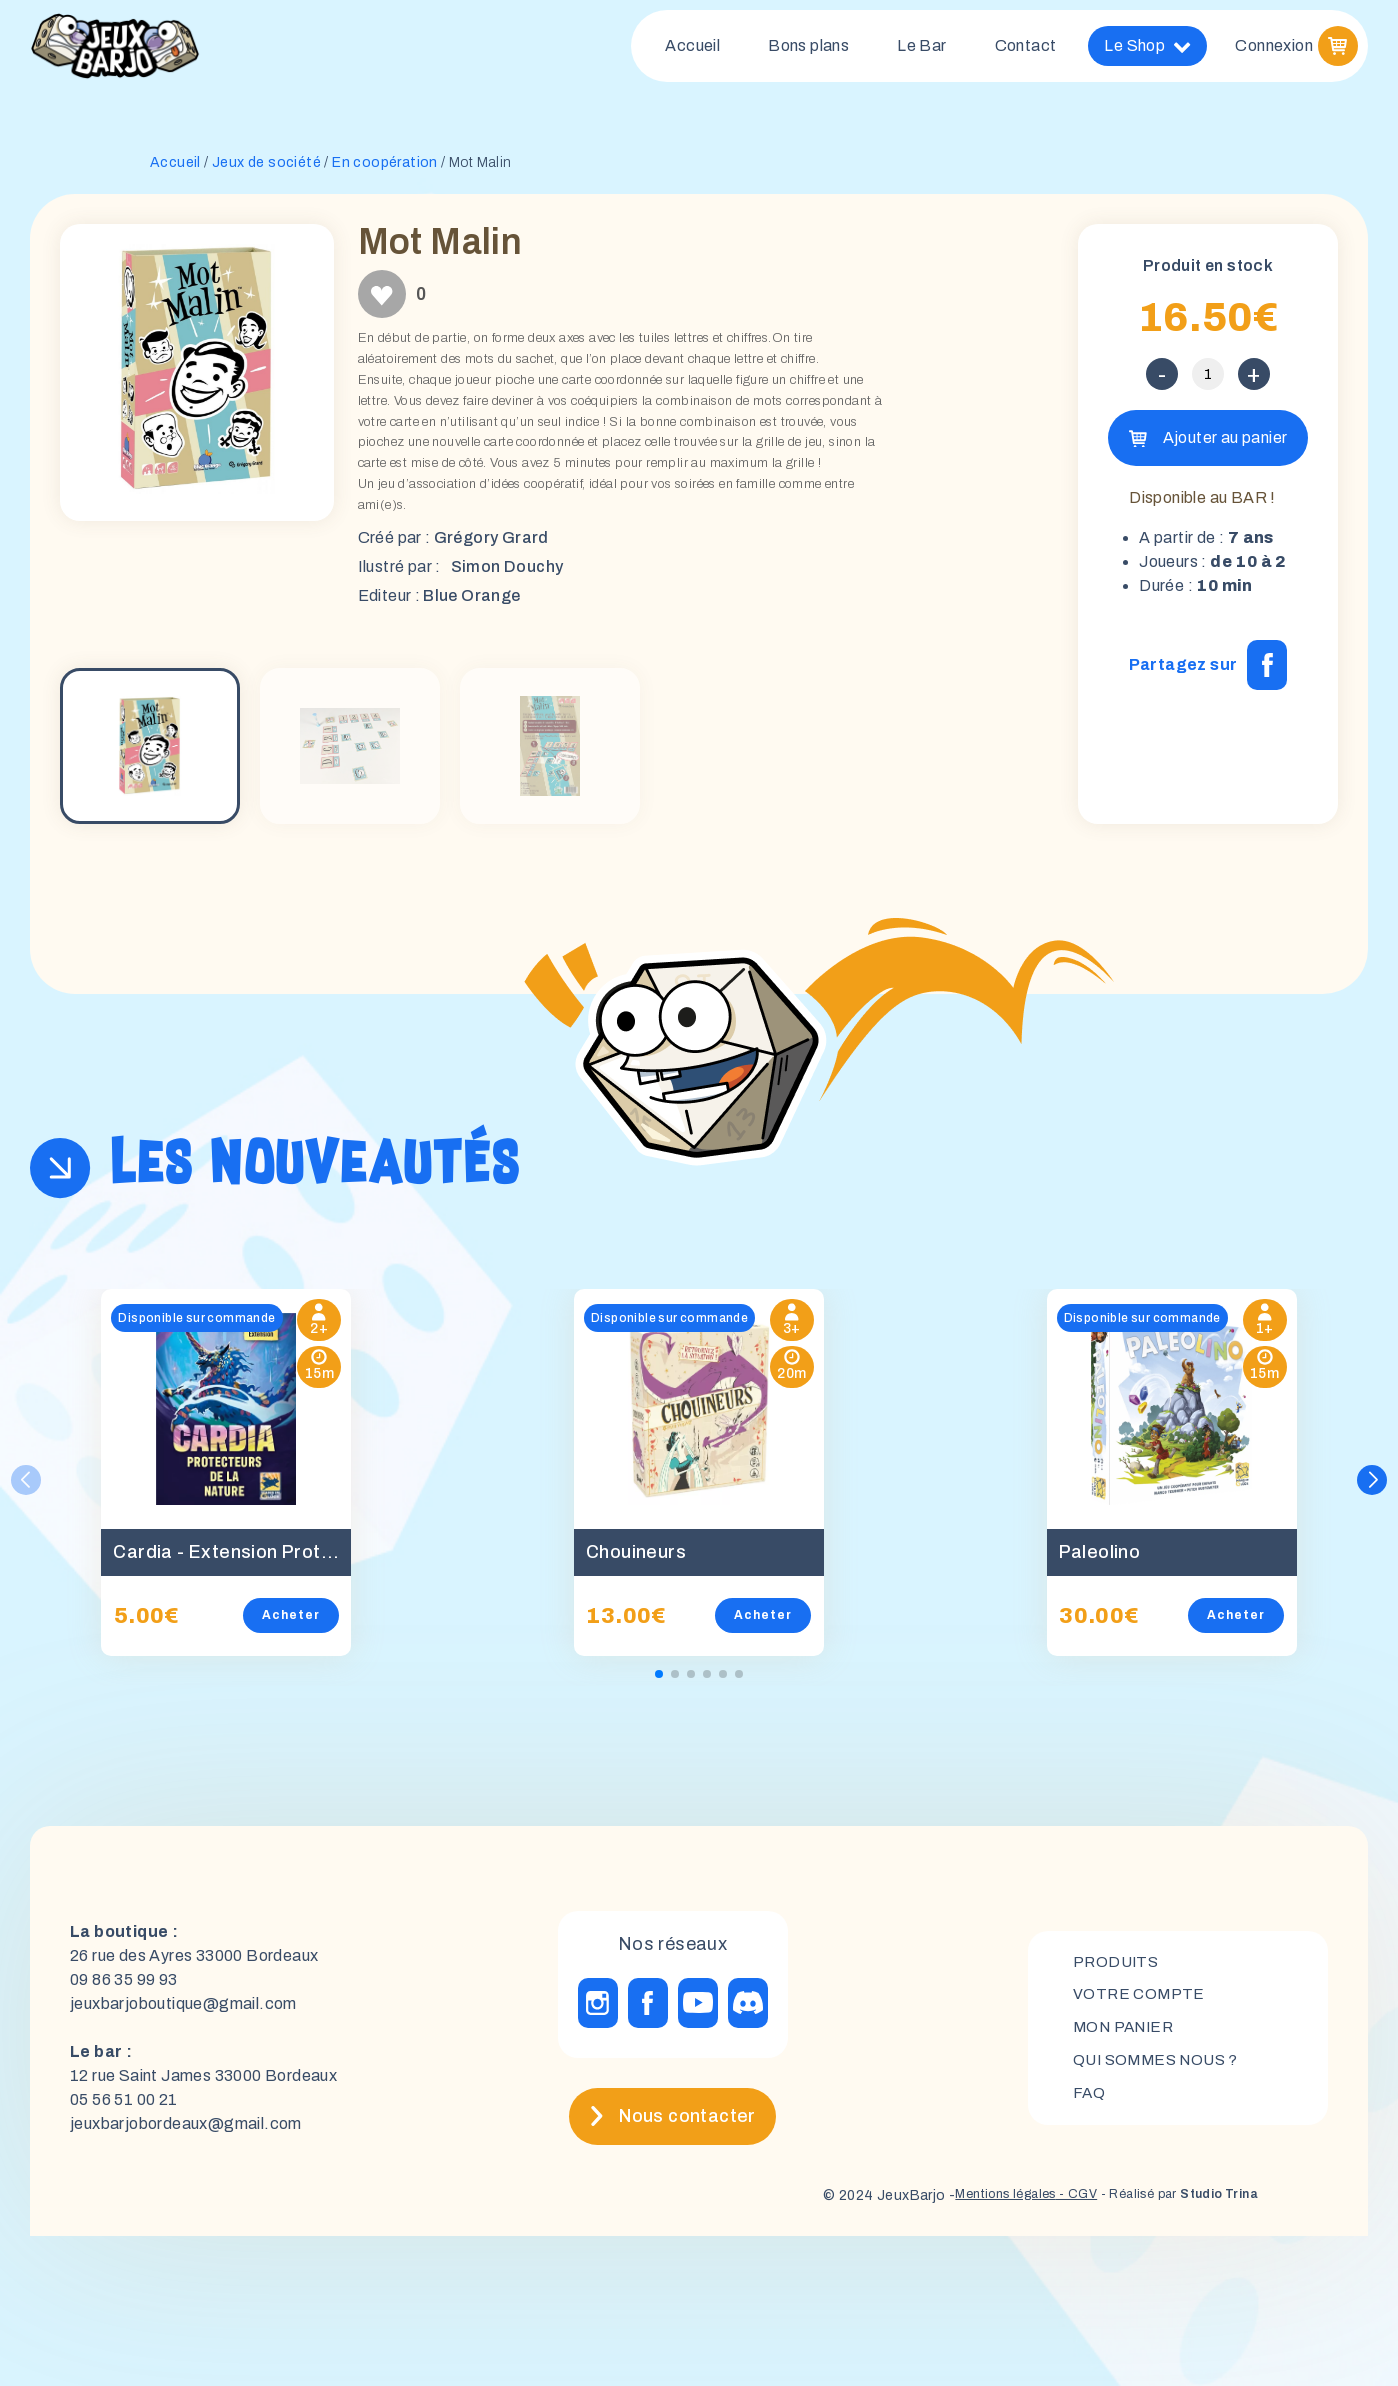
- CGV (1051, 2202)
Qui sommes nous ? (1160, 2068)
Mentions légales (969, 2202)
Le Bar (921, 49)
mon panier (1127, 2034)
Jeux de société (266, 170)
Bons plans (808, 49)
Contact (1026, 49)
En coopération (385, 170)
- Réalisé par (1166, 2202)
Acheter (291, 1623)
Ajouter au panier (1225, 445)
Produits (1117, 1966)
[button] (1373, 1488)
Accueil (692, 49)
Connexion (1274, 49)
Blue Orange (471, 602)
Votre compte (1140, 2000)
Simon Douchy (507, 573)
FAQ (1089, 2102)
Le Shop (1147, 50)
